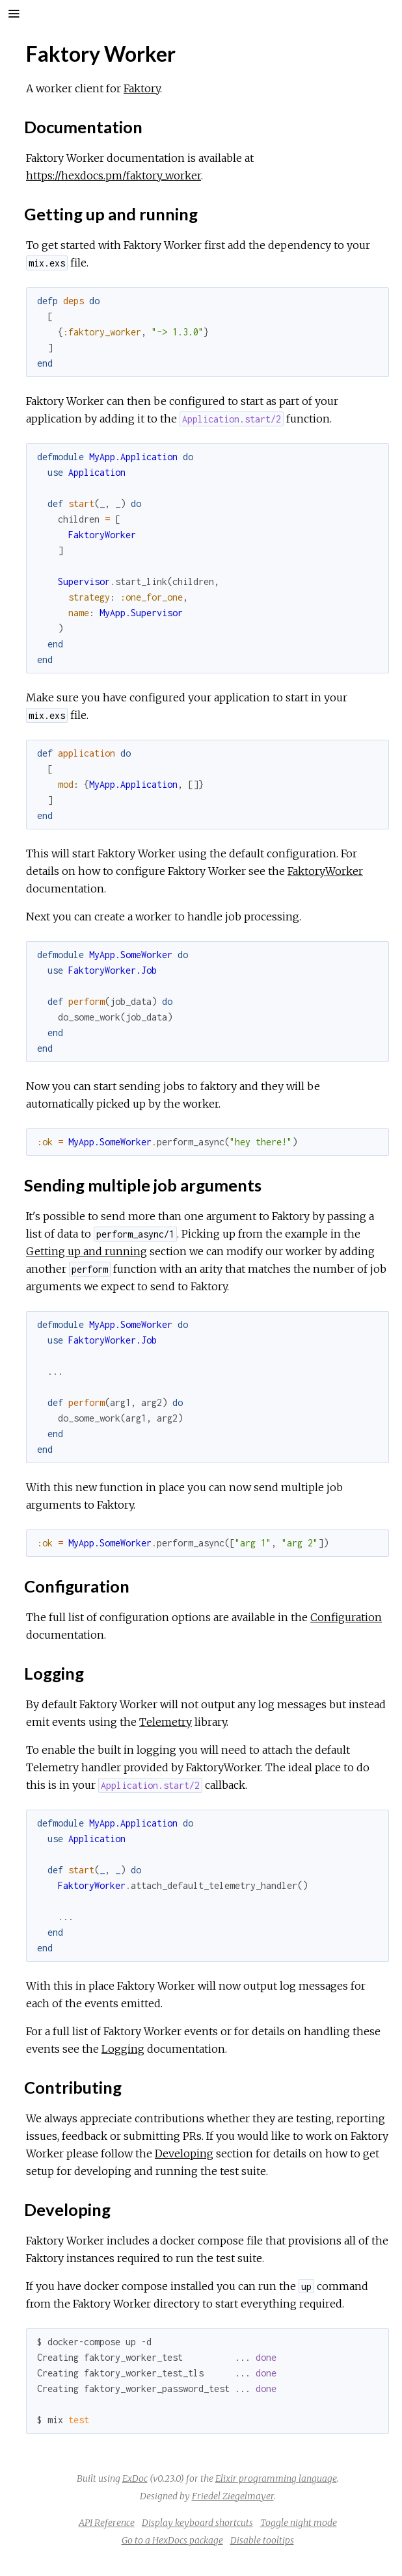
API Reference (107, 2523)
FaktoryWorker (325, 871)
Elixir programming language (276, 2478)
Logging (122, 2048)
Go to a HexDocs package (172, 2540)
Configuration (346, 1617)
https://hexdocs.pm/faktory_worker (113, 175)
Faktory (142, 88)
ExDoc (135, 2478)
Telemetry (165, 1721)
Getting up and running (86, 1251)
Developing (184, 2153)
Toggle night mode (298, 2522)
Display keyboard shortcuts (197, 2522)
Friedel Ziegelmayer (233, 2496)
